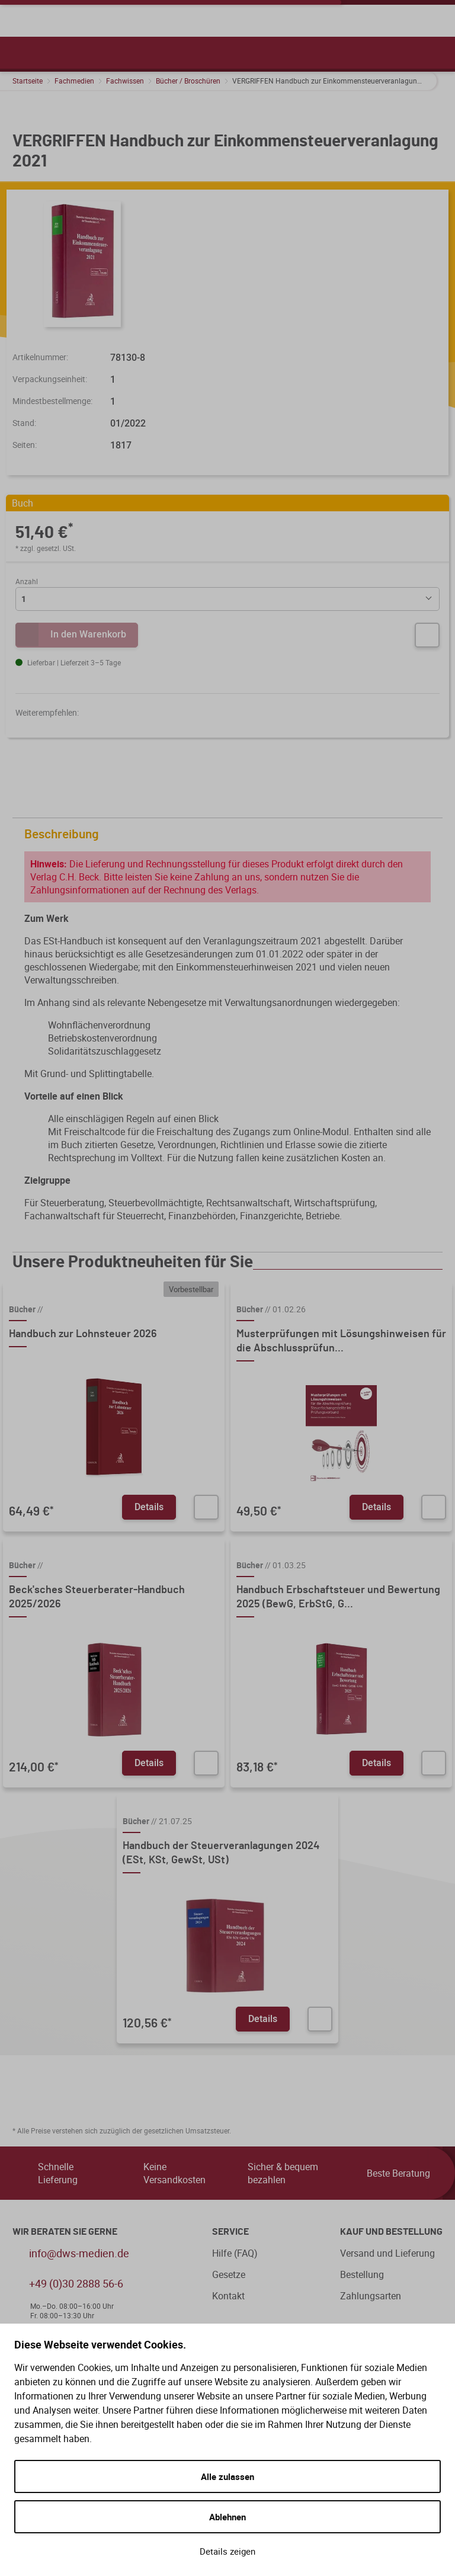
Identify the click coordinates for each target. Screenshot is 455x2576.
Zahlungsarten (370, 2295)
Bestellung (362, 2274)
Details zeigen (227, 2551)
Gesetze (228, 2274)
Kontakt (228, 2295)
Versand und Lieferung (387, 2253)
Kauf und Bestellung (391, 2232)
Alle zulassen (227, 2476)
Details (149, 1506)
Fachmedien (74, 80)
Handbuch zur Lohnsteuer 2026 (83, 1334)
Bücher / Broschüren (188, 80)
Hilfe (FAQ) (235, 2253)
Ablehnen (227, 2517)
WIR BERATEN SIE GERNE (64, 2232)
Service (230, 2232)
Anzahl (26, 581)
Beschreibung (230, 834)
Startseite (27, 80)
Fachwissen (125, 80)
